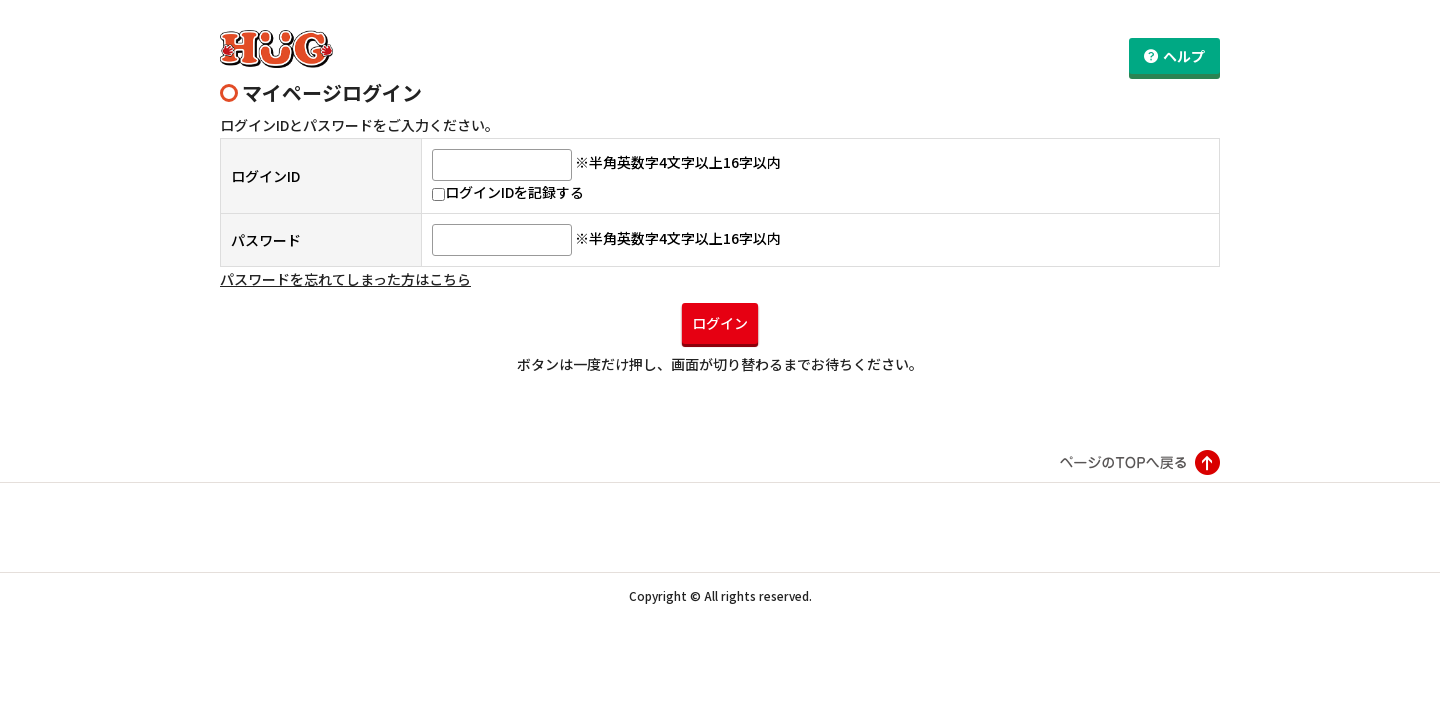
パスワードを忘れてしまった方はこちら (345, 269)
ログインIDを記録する (508, 182)
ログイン (720, 312)
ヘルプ (1184, 56)
